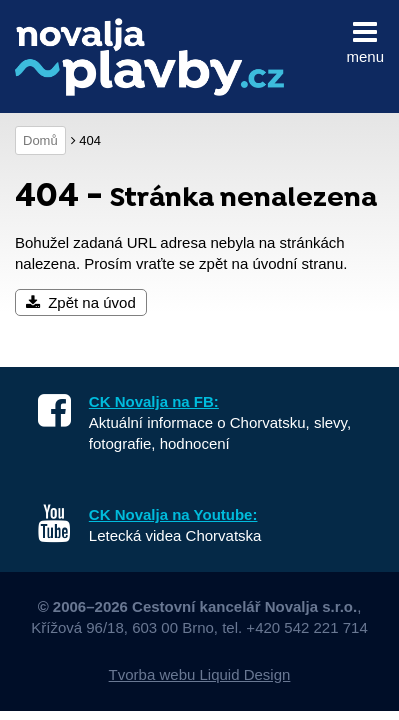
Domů (40, 140)
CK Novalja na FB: (154, 401)
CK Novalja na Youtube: (173, 514)
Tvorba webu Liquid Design (200, 674)
